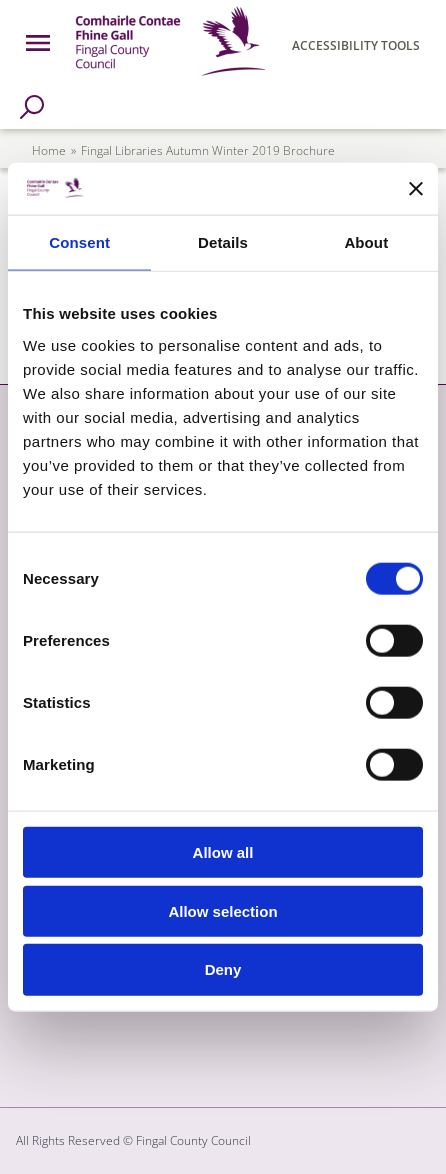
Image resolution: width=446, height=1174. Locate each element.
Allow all (223, 852)
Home (49, 150)
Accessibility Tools (356, 45)
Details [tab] (223, 242)
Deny (223, 969)
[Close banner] (416, 189)
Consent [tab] (79, 242)
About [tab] (366, 242)
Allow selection (222, 910)
